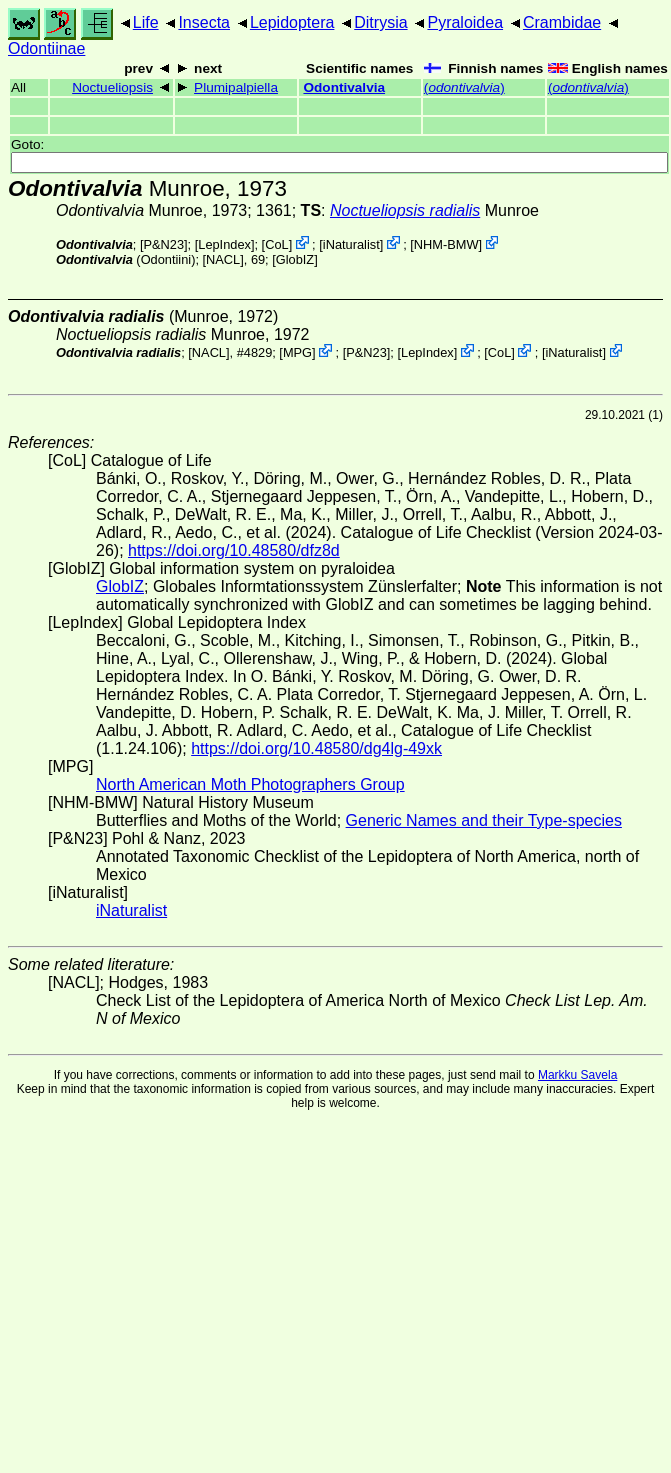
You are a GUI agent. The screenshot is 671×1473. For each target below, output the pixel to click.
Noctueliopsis (112, 87)
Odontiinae (46, 48)
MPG (297, 352)
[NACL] (223, 259)
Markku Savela (577, 1075)
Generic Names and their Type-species (484, 820)
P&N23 (163, 244)
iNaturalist (351, 244)
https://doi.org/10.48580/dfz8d (234, 550)
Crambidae (562, 22)
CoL (276, 244)
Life (146, 22)
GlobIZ (295, 259)
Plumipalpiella (236, 87)
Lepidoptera (292, 22)
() (464, 87)
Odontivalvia (344, 87)
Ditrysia (380, 22)
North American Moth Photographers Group (250, 784)
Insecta (204, 22)
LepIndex (224, 244)
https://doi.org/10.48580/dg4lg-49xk (316, 748)
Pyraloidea (465, 22)
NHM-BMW (446, 244)
